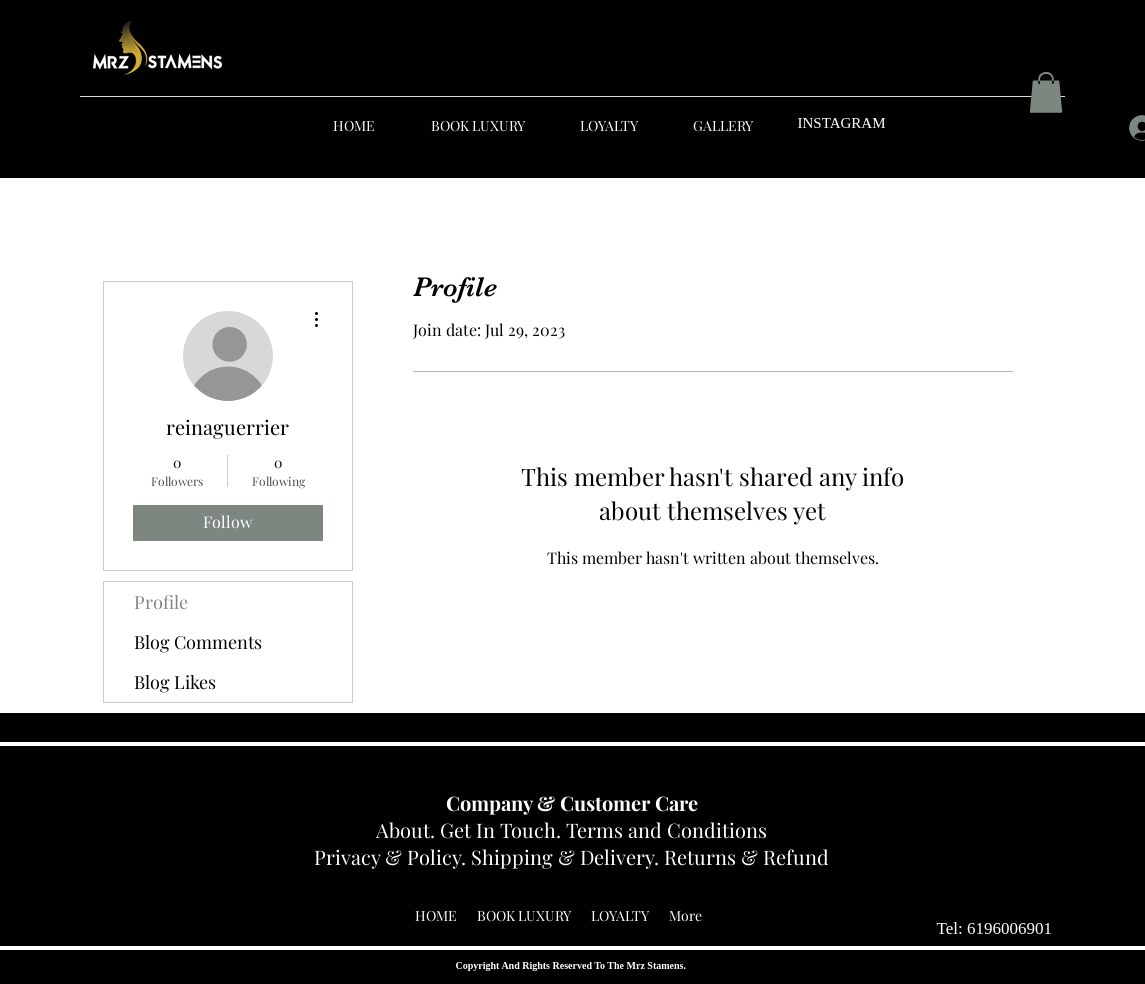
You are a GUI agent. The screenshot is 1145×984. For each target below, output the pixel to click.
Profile (161, 602)
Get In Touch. (503, 829)
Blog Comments (198, 642)
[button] (1046, 92)
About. (408, 829)
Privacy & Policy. (392, 856)
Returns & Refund (746, 856)
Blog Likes (175, 682)
